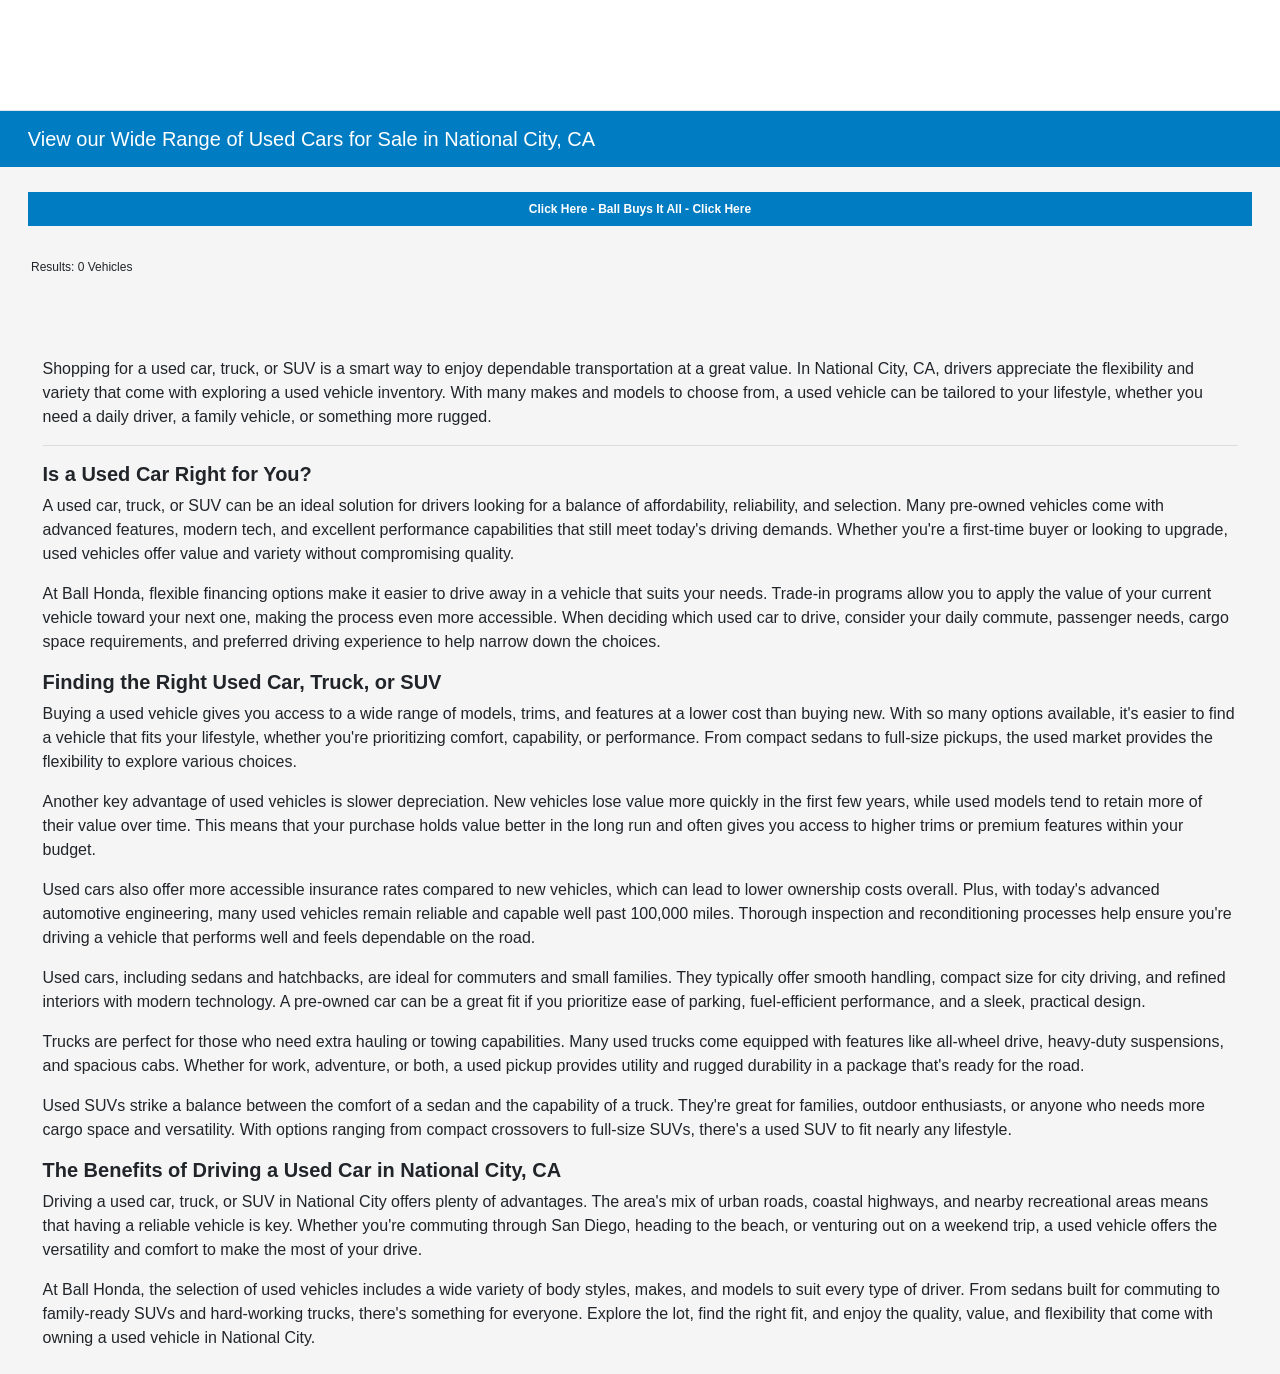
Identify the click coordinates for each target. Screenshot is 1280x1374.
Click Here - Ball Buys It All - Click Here (640, 209)
